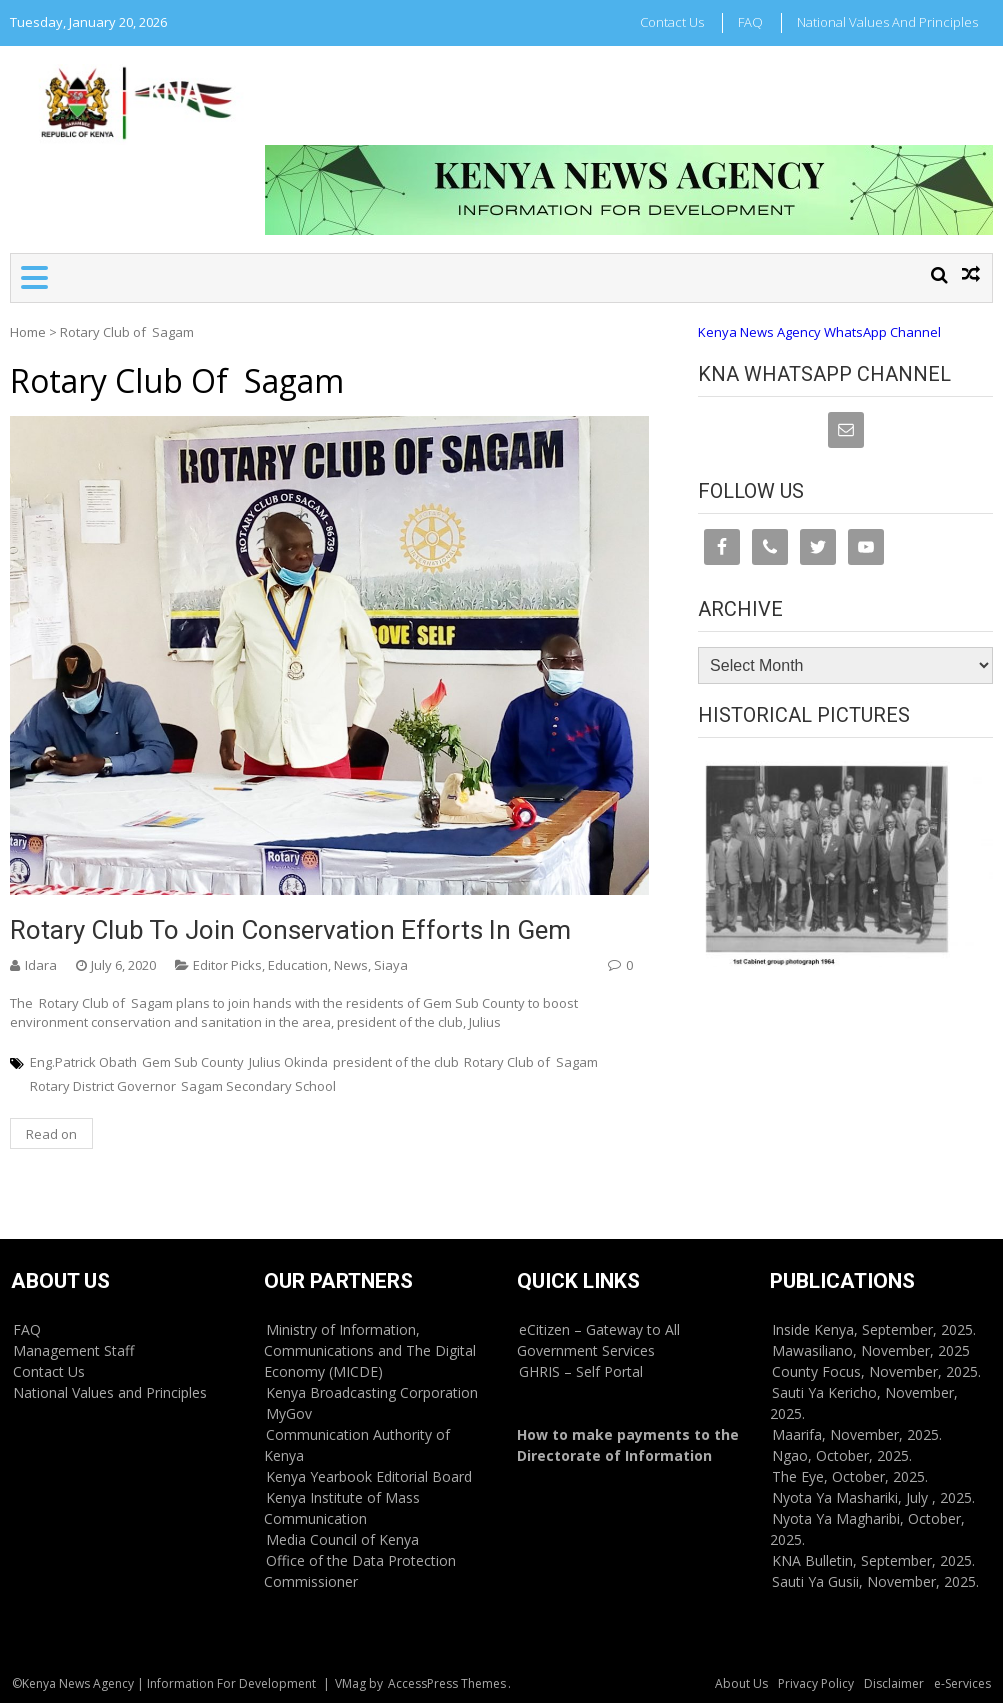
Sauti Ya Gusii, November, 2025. (875, 1581)
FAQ (750, 22)
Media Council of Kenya (342, 1539)
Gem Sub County (193, 1062)
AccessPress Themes (447, 1683)
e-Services (962, 1683)
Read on (51, 1134)
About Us (741, 1683)
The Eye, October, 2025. (850, 1476)
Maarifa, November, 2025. (857, 1434)
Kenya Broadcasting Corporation (372, 1392)
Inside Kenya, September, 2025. (874, 1329)
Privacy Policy (816, 1683)
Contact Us (672, 22)
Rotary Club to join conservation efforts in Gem (290, 930)
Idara (41, 965)
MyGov (289, 1413)
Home (28, 332)
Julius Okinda (288, 1062)
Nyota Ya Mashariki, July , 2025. (873, 1497)
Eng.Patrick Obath (83, 1062)
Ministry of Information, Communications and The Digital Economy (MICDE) (370, 1350)
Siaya (391, 965)
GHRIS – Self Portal (581, 1371)
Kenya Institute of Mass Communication (342, 1508)
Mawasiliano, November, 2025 (871, 1350)
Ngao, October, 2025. (842, 1455)
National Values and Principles (887, 22)
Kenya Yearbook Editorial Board (369, 1476)
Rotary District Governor (103, 1086)
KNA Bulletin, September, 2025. (873, 1560)
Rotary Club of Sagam (531, 1062)
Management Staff (73, 1350)
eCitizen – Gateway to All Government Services (598, 1340)
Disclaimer (894, 1683)
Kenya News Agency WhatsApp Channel (819, 332)
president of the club (396, 1062)
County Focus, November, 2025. (876, 1371)
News (351, 965)
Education (298, 965)
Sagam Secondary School (258, 1086)
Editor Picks (227, 965)
